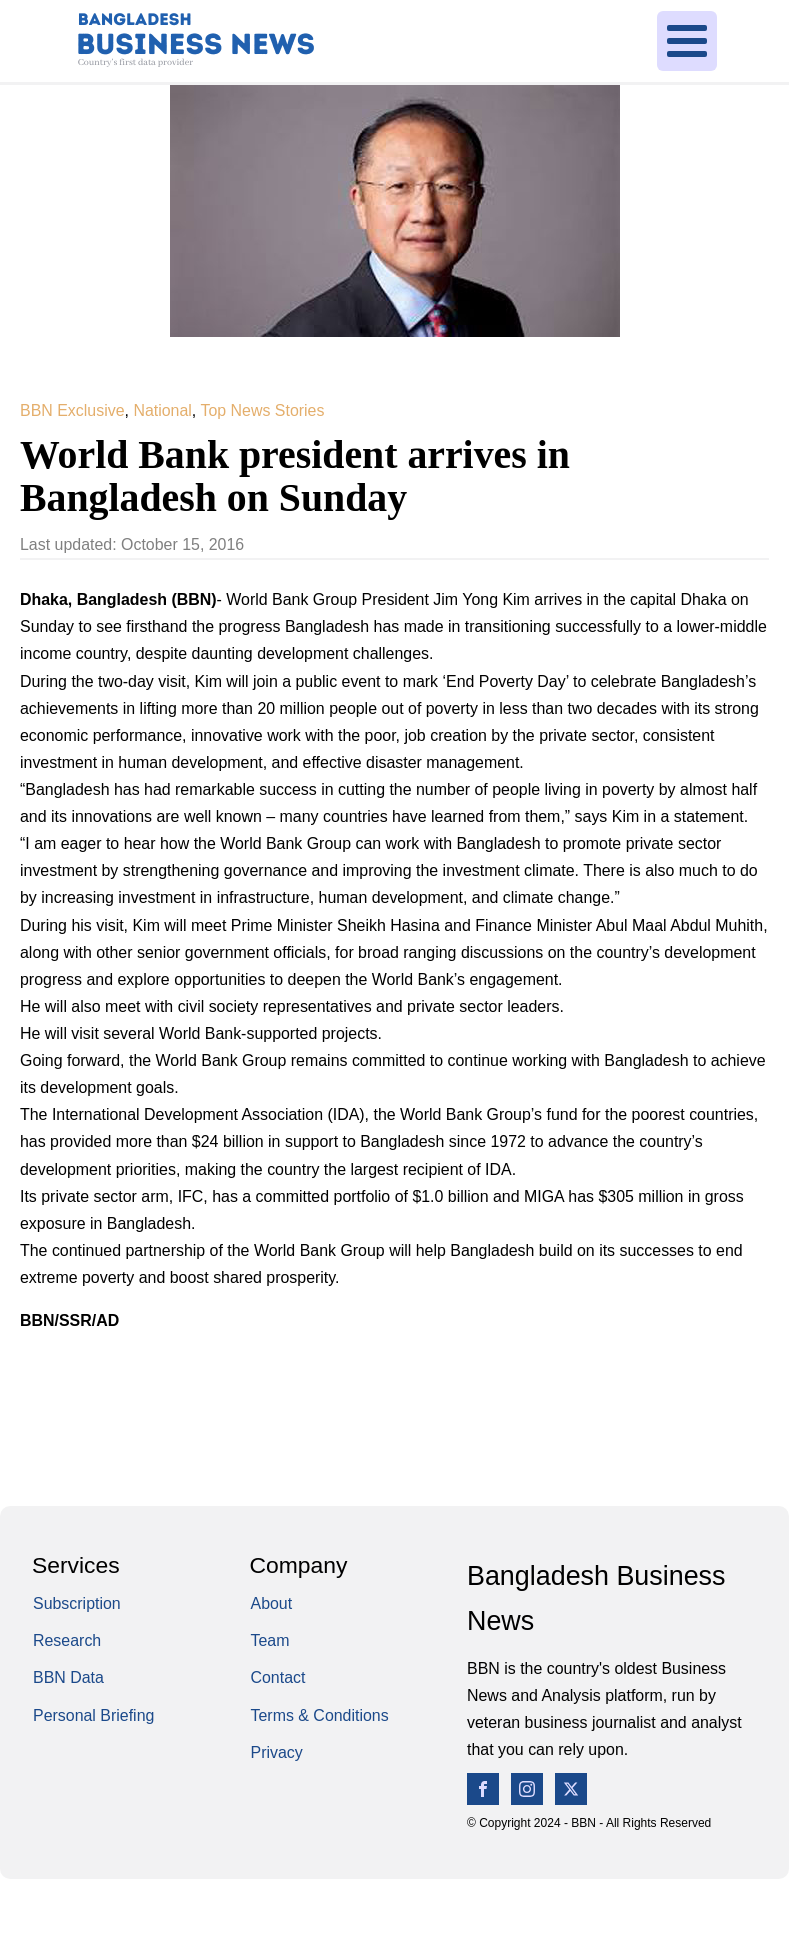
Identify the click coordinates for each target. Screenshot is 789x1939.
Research (67, 1640)
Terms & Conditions (320, 1715)
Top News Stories (262, 410)
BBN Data (68, 1677)
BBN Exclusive (72, 410)
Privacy (277, 1752)
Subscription (77, 1603)
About (272, 1603)
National (162, 410)
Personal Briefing (93, 1715)
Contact (278, 1677)
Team (270, 1640)
